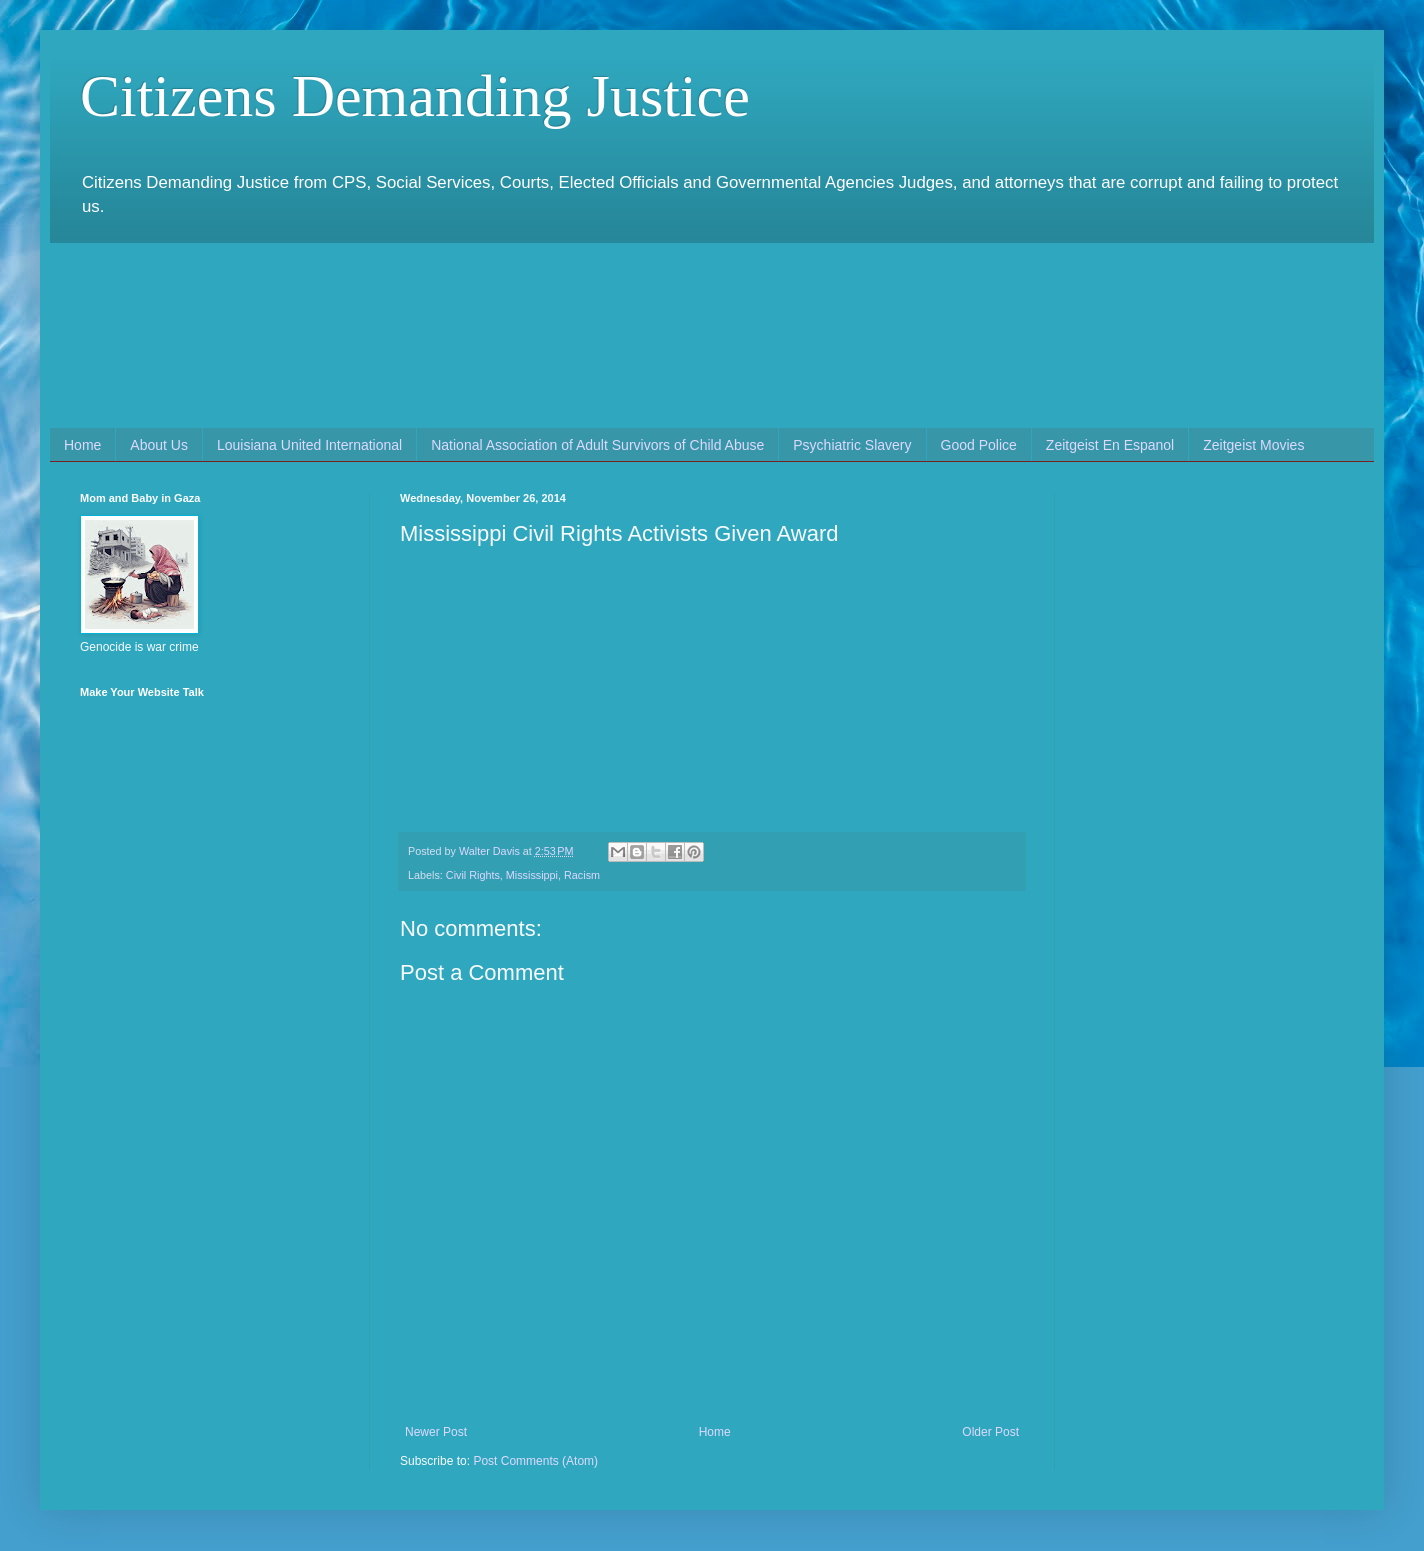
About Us (159, 445)
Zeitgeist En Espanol (1110, 445)
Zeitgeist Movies (1253, 445)
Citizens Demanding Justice (415, 96)
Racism (582, 875)
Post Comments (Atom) (535, 1461)
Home (82, 445)
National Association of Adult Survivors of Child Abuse (597, 445)
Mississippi (532, 875)
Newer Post (436, 1432)
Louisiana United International (309, 445)
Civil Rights (473, 875)
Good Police (979, 445)
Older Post (990, 1432)
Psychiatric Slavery (852, 445)
